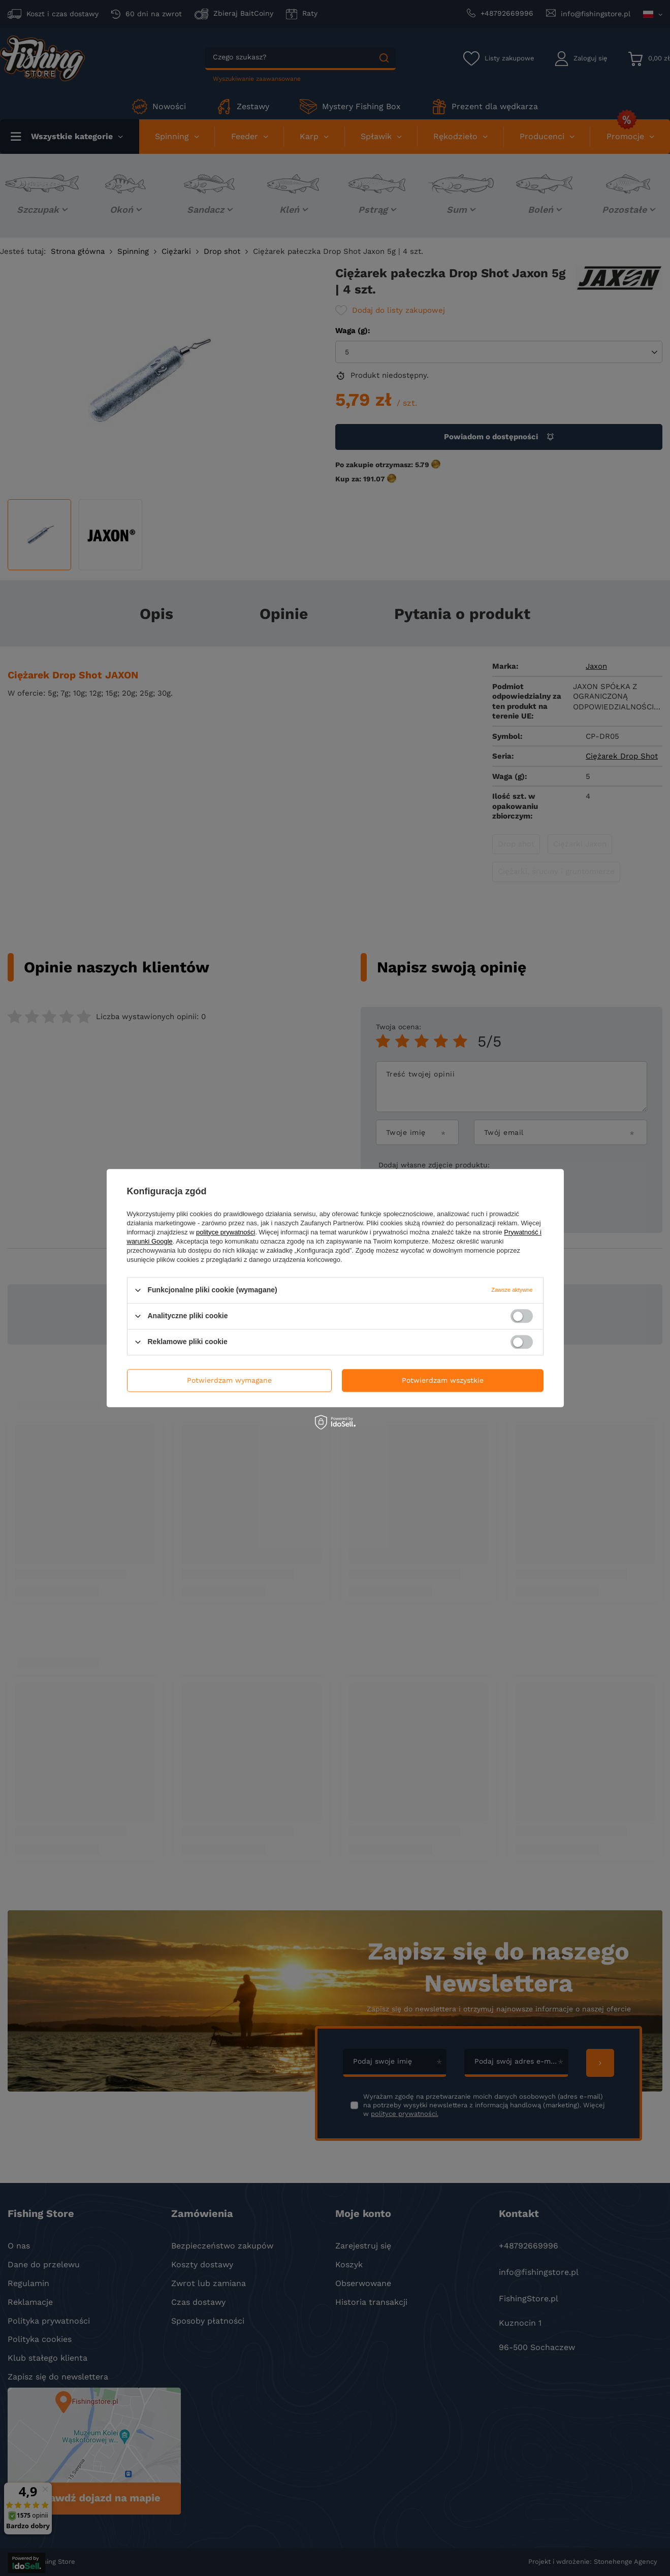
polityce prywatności (225, 1232)
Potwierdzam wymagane (229, 1380)
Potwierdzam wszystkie (443, 1380)
